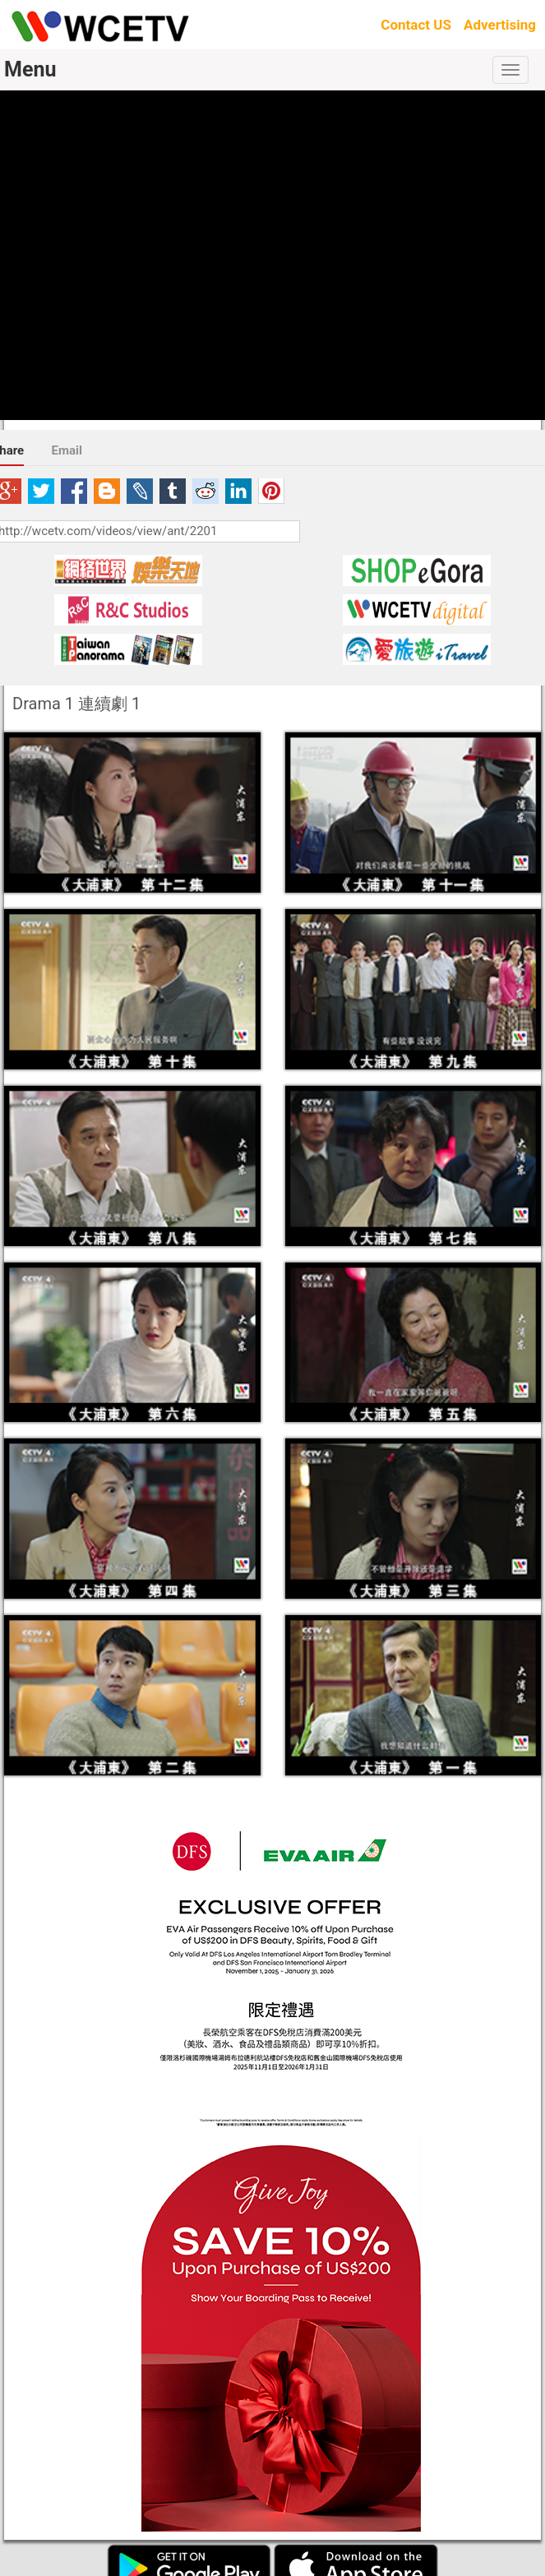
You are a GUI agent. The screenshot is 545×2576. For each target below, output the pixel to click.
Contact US (416, 24)
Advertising (500, 24)
